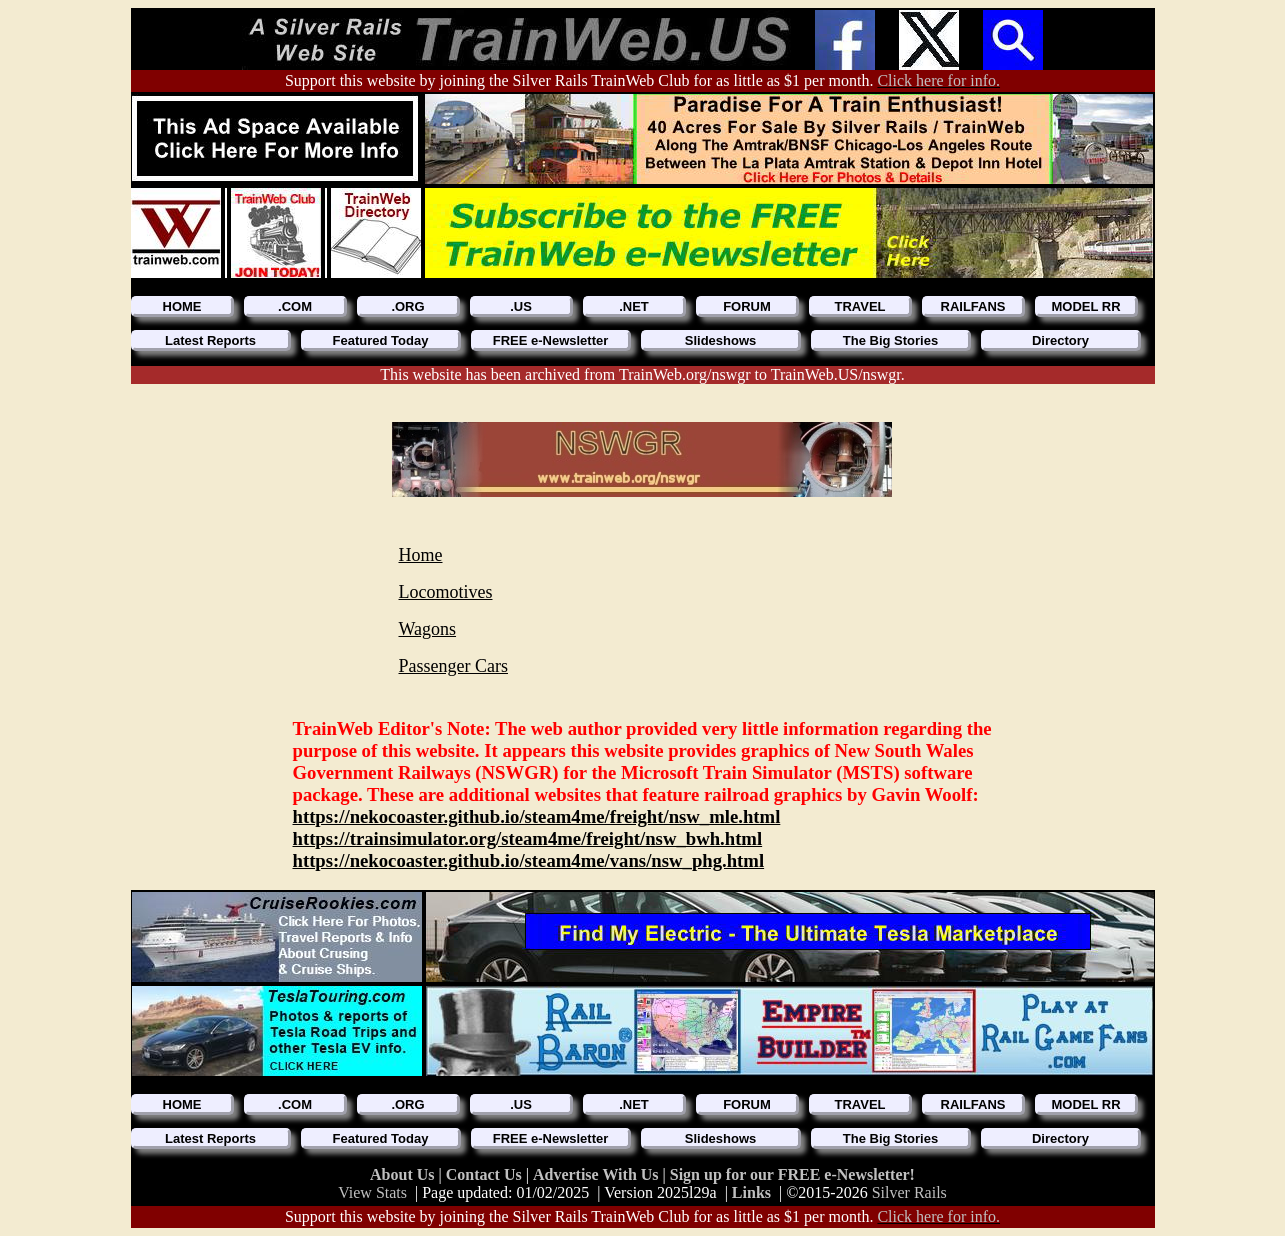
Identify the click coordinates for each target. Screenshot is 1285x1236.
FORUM (747, 306)
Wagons (428, 629)
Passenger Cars (453, 666)
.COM (295, 306)
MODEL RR (1085, 306)
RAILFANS (973, 306)
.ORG (407, 306)
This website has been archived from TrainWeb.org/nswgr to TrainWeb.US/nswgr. (642, 374)
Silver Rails (909, 1192)
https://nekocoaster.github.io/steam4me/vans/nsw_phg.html (529, 860)
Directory (1060, 340)
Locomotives (446, 592)
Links (751, 1192)
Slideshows (721, 340)
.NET (634, 306)
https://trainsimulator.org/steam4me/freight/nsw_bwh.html (528, 838)
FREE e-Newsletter (551, 340)
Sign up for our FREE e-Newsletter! (792, 1174)
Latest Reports (210, 340)
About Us (404, 1174)
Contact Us (486, 1174)
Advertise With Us (598, 1174)
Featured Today (381, 340)
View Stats (372, 1192)
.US (521, 306)
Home (421, 555)
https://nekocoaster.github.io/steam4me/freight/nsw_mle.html (537, 816)
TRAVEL (859, 306)
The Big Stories (890, 340)
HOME (182, 306)
